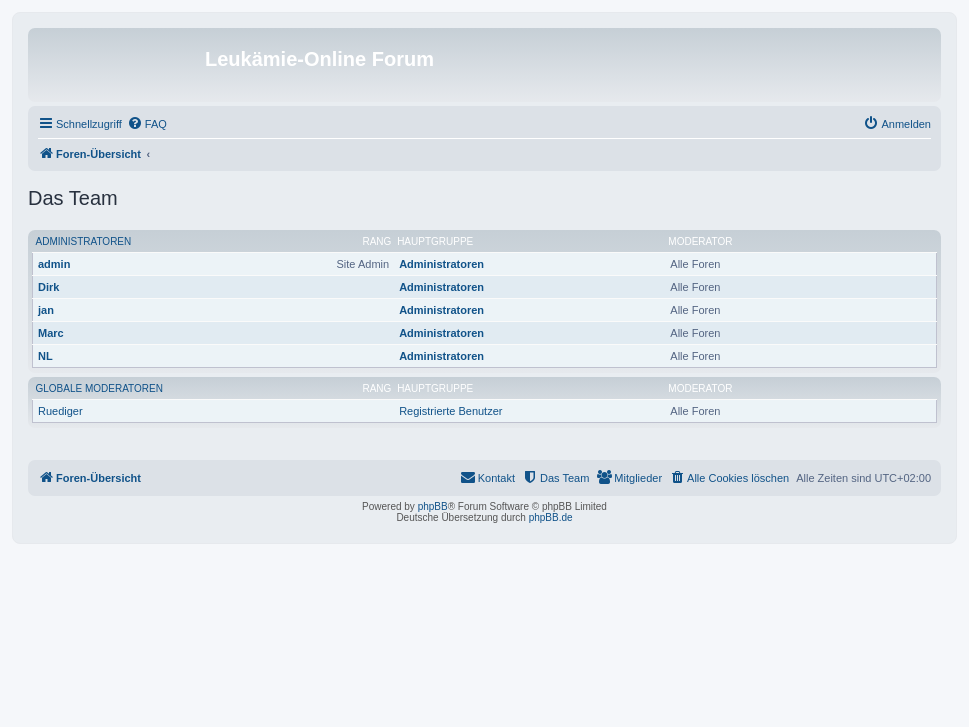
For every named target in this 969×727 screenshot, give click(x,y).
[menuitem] (147, 124)
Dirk (48, 287)
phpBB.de (551, 517)
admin (54, 264)
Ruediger (60, 411)
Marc (51, 333)
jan (46, 310)
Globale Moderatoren (99, 388)
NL (45, 356)
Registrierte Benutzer (450, 411)
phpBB (433, 506)
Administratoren (84, 241)
